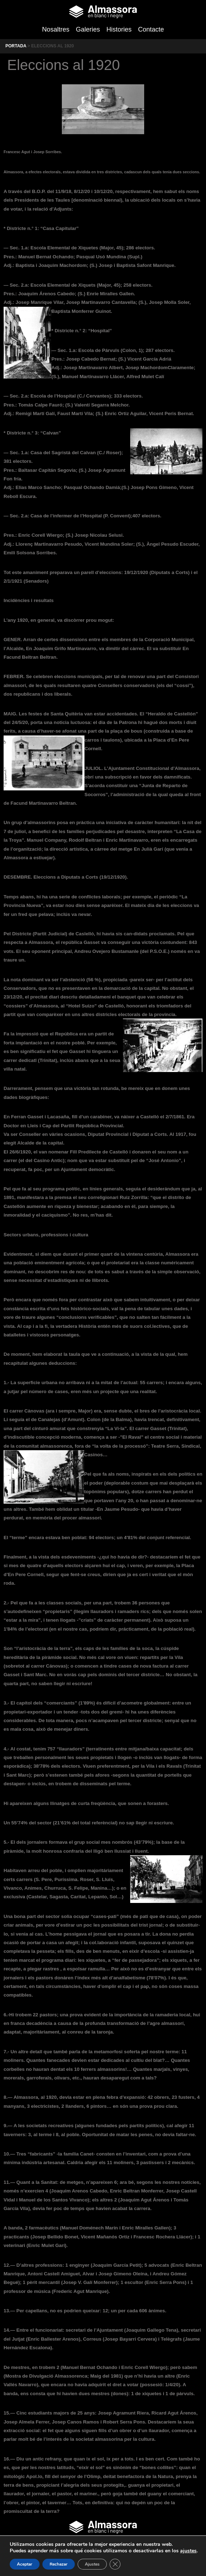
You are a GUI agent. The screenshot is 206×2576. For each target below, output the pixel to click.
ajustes (188, 2551)
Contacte (151, 29)
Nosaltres (55, 29)
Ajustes (92, 2564)
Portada (15, 45)
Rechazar (59, 2564)
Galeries (88, 29)
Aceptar (24, 2564)
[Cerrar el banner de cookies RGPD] (115, 2564)
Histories (119, 29)
